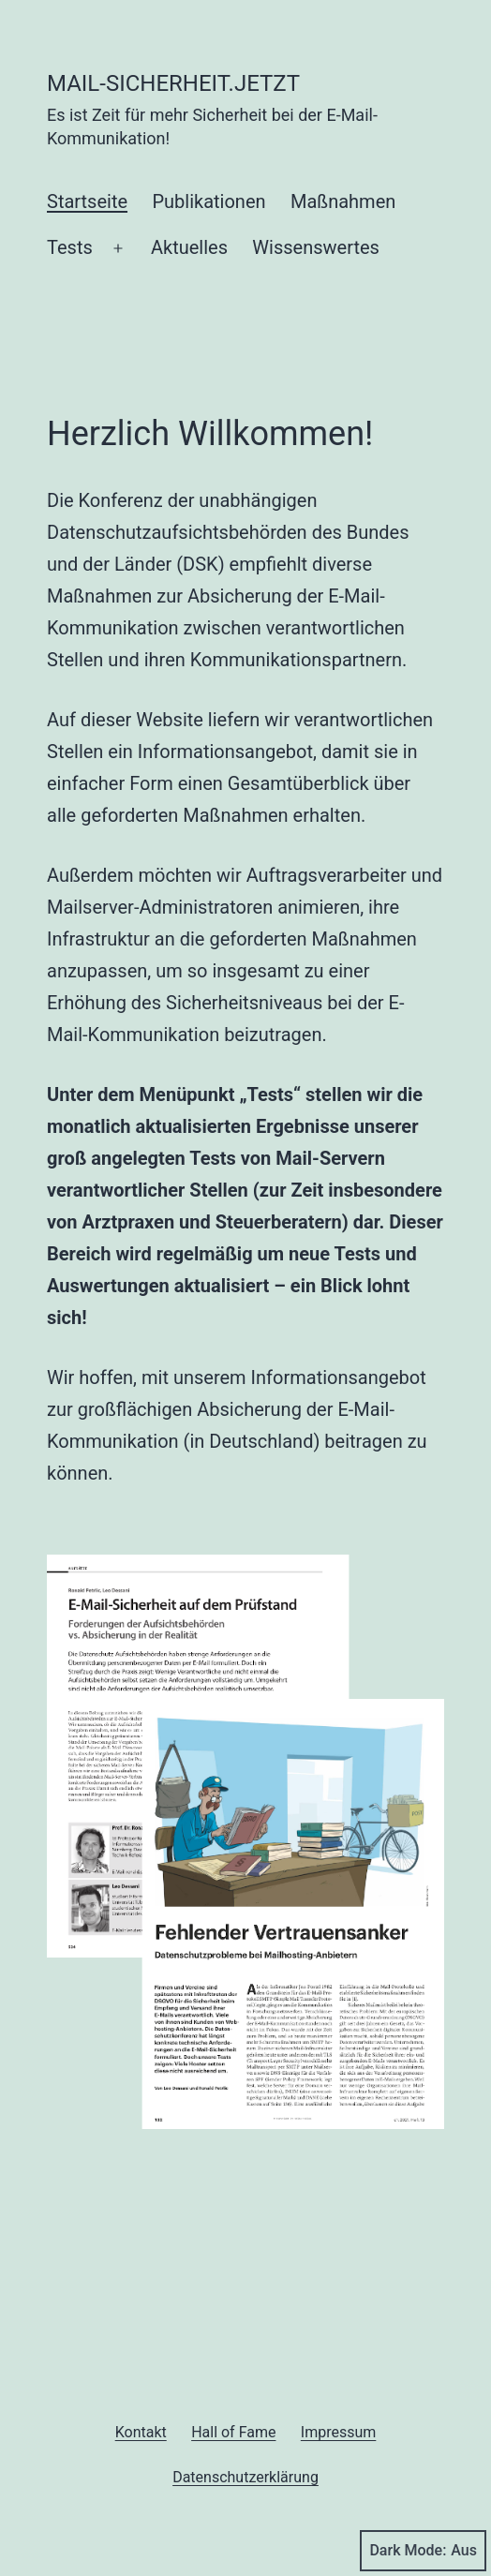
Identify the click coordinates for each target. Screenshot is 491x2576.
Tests (70, 247)
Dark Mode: (423, 2550)
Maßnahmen (342, 201)
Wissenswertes (315, 247)
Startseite (87, 201)
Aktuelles (189, 247)
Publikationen (208, 201)
